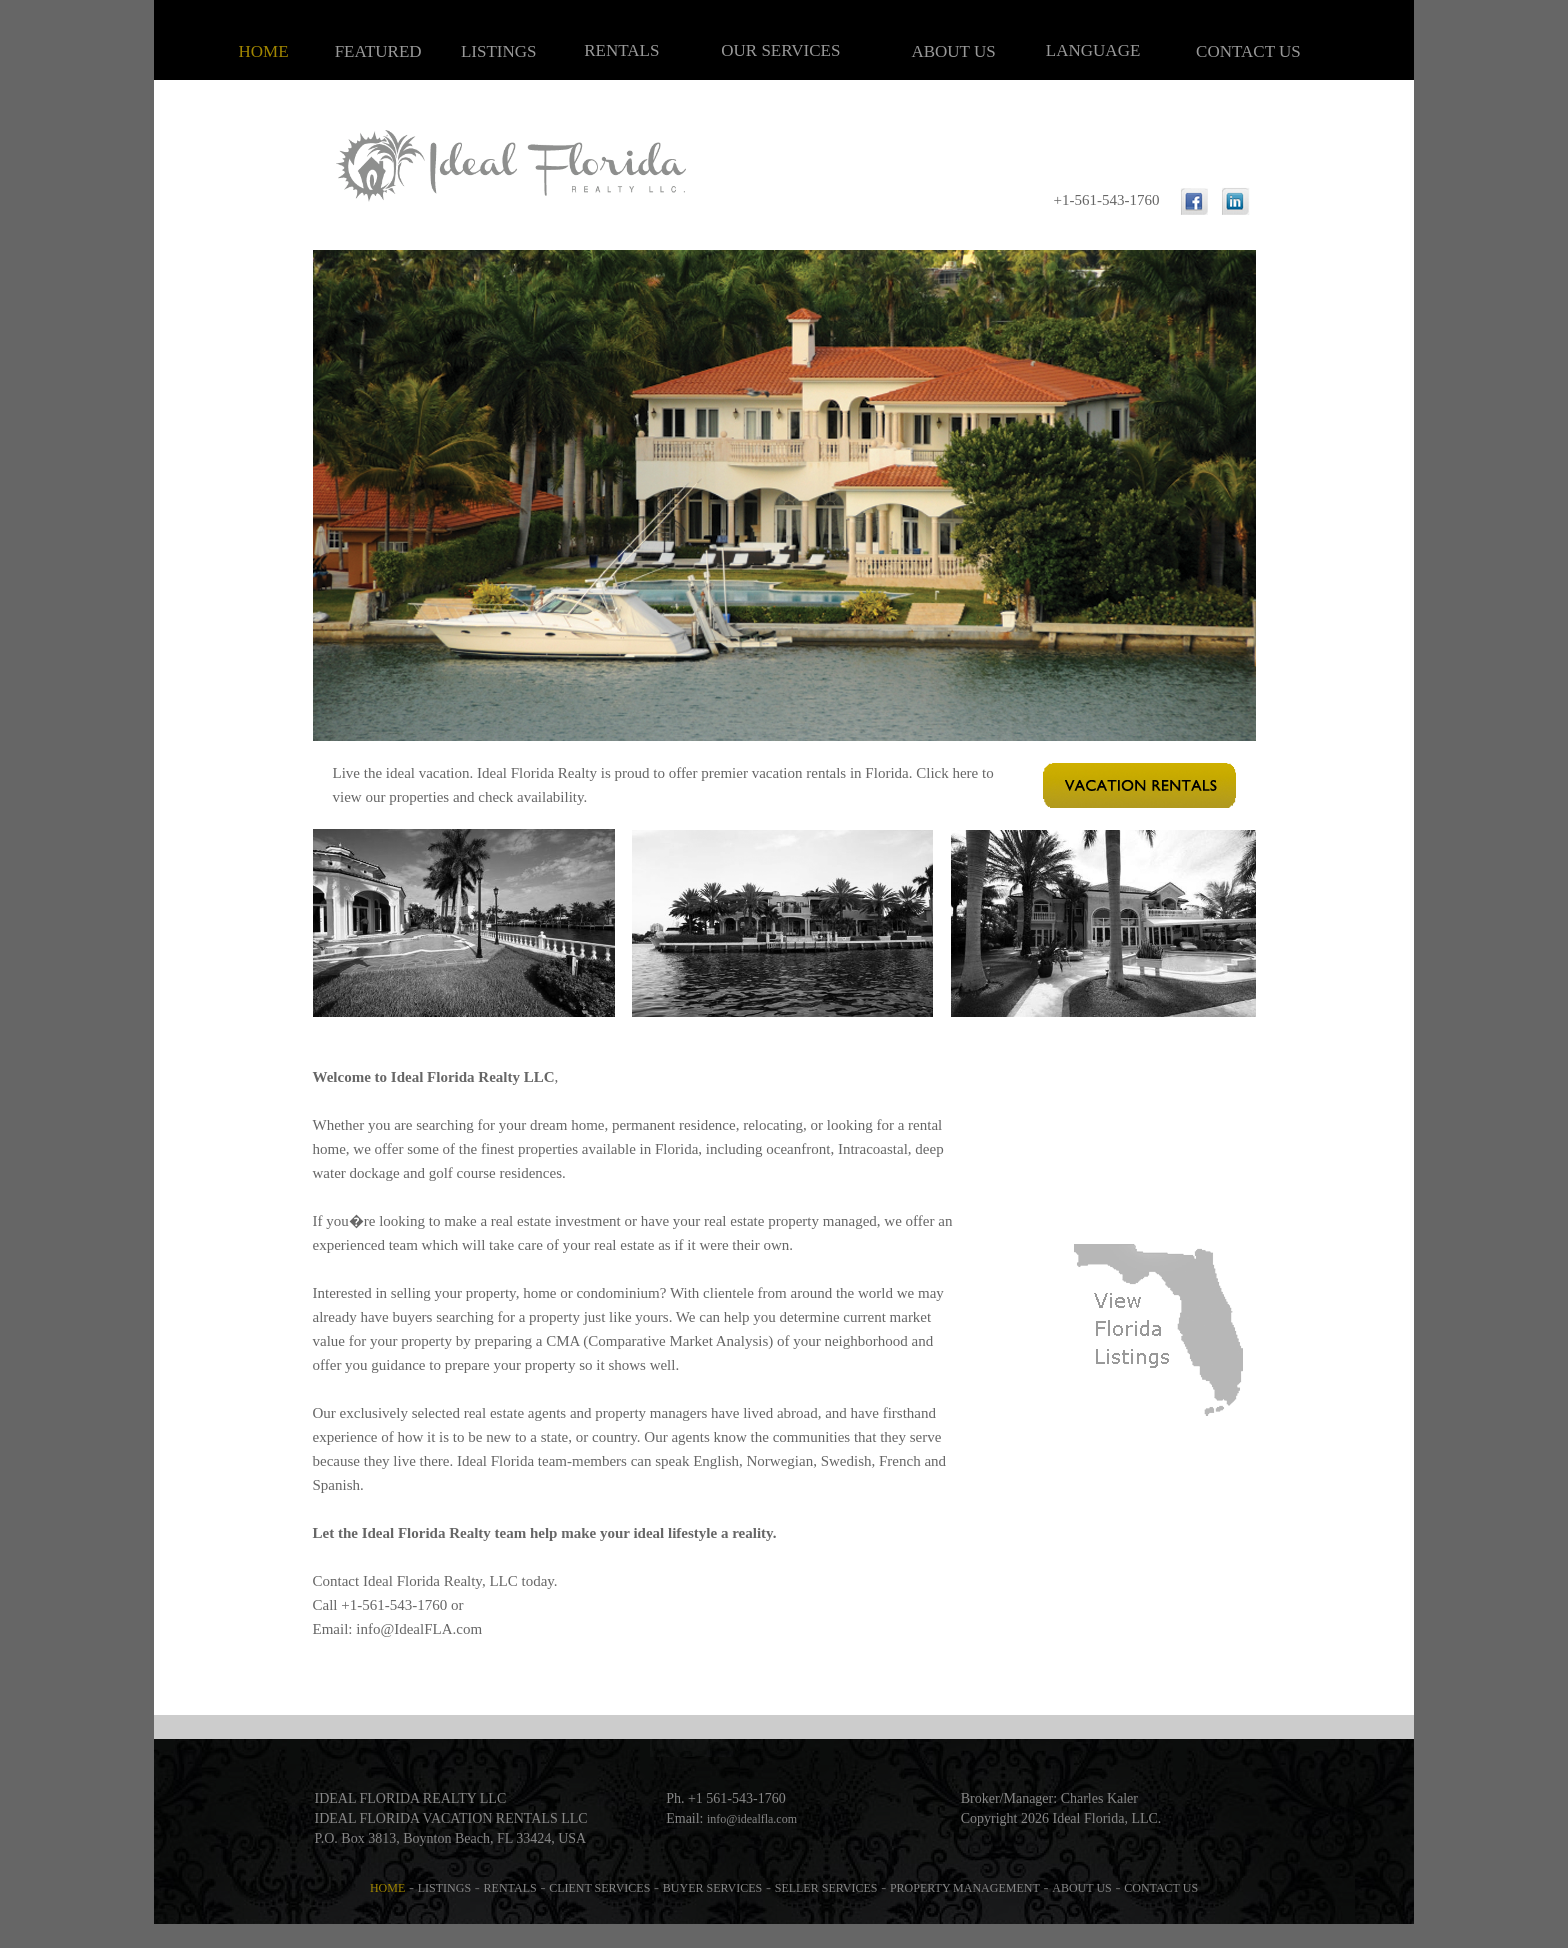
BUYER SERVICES (712, 1888)
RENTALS (621, 50)
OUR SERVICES (780, 50)
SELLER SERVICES (826, 1888)
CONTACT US (1248, 51)
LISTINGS (499, 51)
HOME (264, 51)
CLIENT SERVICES (599, 1888)
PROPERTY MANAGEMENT (965, 1888)
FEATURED (378, 51)
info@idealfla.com (752, 1819)
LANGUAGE (1093, 50)
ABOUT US (953, 51)
